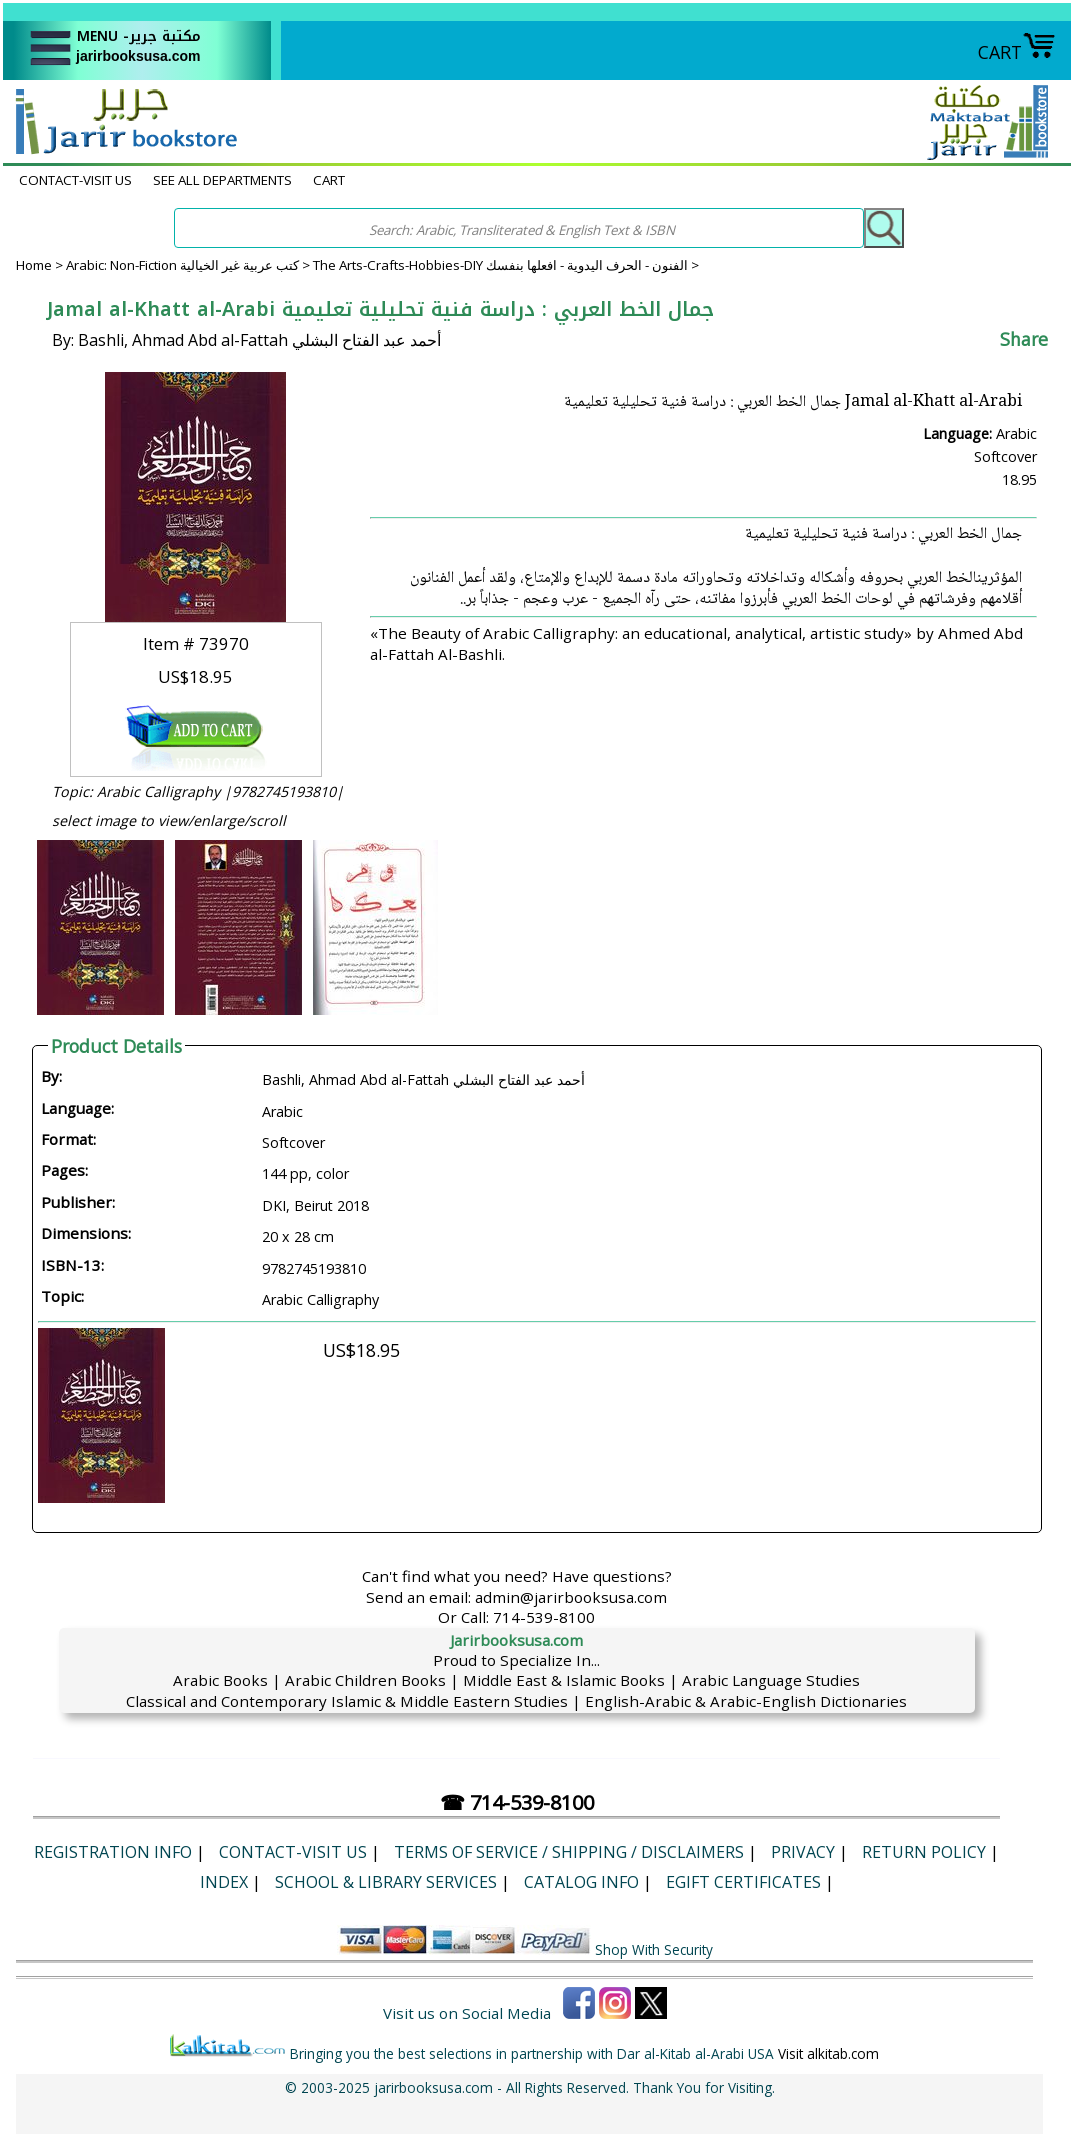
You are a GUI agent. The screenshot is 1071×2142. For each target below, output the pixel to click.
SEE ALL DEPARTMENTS (222, 180)
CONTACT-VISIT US (75, 180)
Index (224, 1882)
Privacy (803, 1852)
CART (1017, 52)
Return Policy (924, 1852)
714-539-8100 (544, 1617)
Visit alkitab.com (828, 2053)
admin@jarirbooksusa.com (571, 1597)
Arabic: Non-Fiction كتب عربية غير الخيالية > (189, 265)
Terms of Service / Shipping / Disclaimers (569, 1852)
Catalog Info (581, 1882)
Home (34, 265)
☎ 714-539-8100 (517, 1802)
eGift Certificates (743, 1882)
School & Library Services (386, 1882)
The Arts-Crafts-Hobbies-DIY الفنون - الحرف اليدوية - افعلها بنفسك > (506, 265)
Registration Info (113, 1852)
